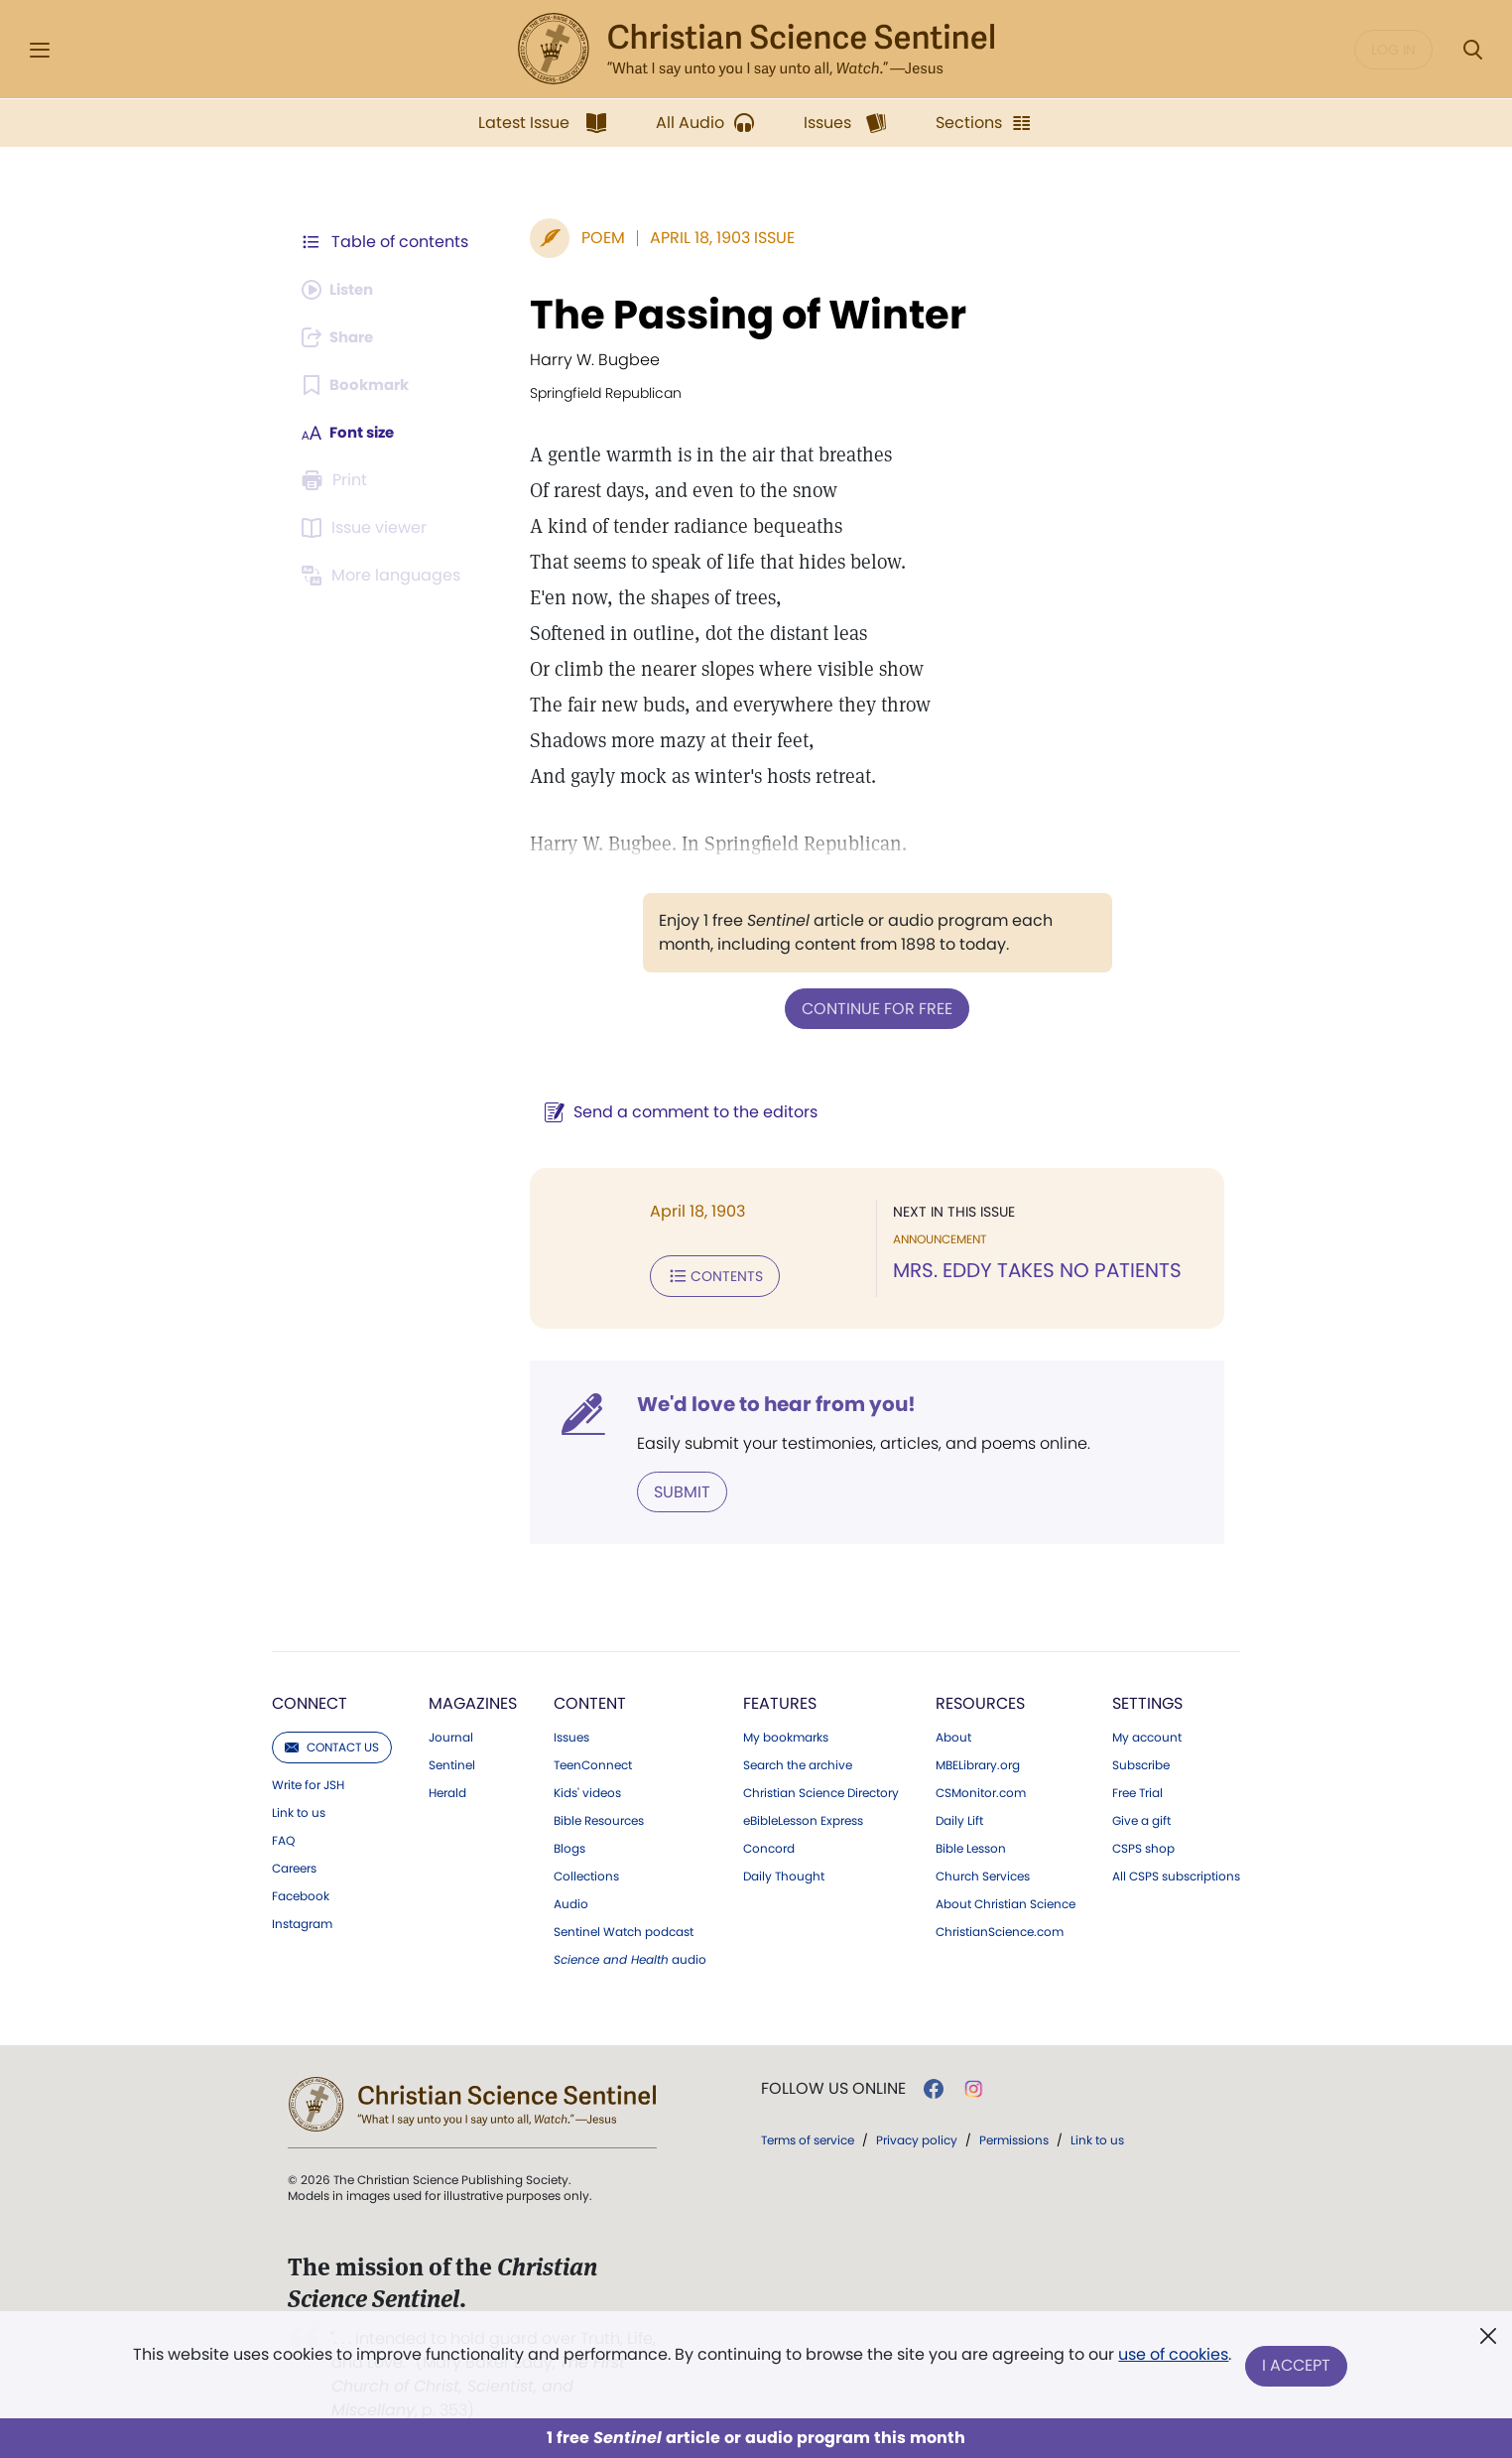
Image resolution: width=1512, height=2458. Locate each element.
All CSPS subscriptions (1176, 1872)
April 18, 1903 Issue (712, 237)
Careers (294, 1865)
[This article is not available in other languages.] (384, 575)
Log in (1393, 50)
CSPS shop (1143, 1845)
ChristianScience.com (1000, 1928)
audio (630, 1956)
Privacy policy (916, 2136)
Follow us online (833, 2085)
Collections (586, 1872)
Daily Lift (959, 1817)
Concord (769, 1845)
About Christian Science (1005, 1900)
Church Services (983, 1872)
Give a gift (1141, 1817)
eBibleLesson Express (803, 1817)
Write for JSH (308, 1781)
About (953, 1734)
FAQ (283, 1837)
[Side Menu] (39, 50)
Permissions (1014, 2136)
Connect (309, 1699)
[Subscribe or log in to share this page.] (342, 337)
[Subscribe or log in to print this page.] (337, 480)
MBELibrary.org (978, 1761)
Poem (593, 237)
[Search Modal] (1472, 50)
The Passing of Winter (738, 314)
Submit (672, 1488)
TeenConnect (593, 1761)
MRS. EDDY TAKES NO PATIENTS (1032, 1270)
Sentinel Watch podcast (623, 1928)
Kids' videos (587, 1789)
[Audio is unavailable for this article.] (342, 290)
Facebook (300, 1892)
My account (1147, 1734)
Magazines (473, 1699)
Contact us (332, 1743)
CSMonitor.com (981, 1789)
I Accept (1297, 2366)
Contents (705, 1274)
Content (590, 1699)
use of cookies (1172, 2358)
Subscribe (1141, 1761)
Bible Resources (599, 1817)
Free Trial (1137, 1789)
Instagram (302, 1920)
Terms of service (807, 2136)
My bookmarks (785, 1734)
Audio (571, 1900)
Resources (980, 1699)
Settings (1147, 1699)
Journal (451, 1734)
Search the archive (797, 1761)
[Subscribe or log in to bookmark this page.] (359, 385)
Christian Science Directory (821, 1789)
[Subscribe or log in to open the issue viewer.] (367, 528)
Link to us (298, 1809)
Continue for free (872, 1007)
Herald (447, 1789)
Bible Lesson (971, 1845)
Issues (571, 1734)
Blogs (569, 1845)
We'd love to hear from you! (766, 1401)
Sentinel (452, 1761)
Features (780, 1699)
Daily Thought (783, 1872)
